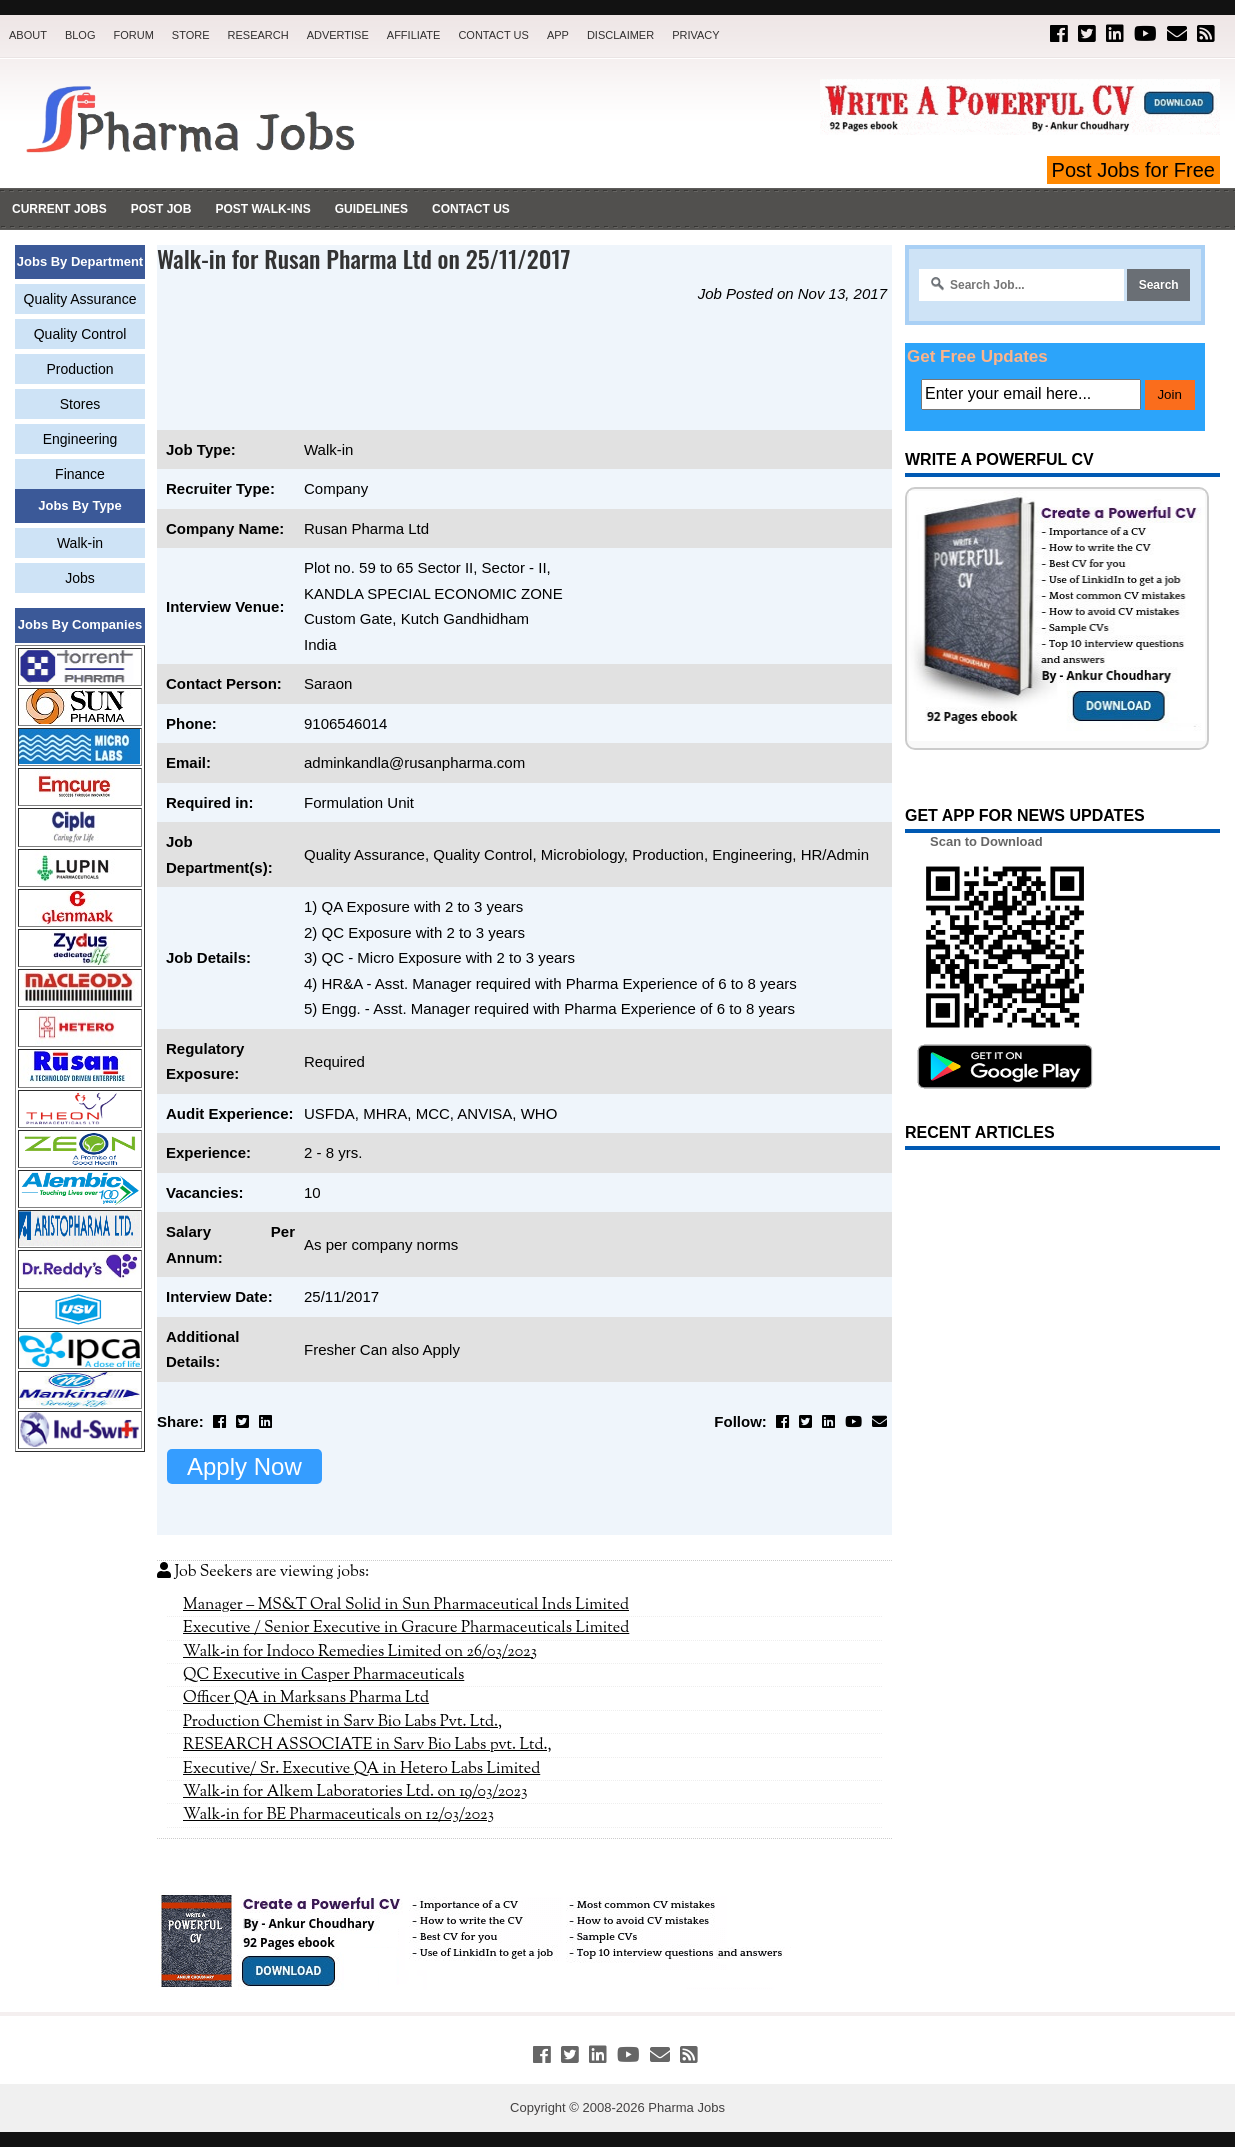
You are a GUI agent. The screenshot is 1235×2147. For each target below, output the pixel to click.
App (558, 35)
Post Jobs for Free (1133, 170)
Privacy (695, 35)
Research (258, 35)
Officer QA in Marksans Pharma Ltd (306, 1698)
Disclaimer (620, 35)
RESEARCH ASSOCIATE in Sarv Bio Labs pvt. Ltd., (367, 1745)
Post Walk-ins (262, 209)
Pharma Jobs (686, 2107)
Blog (80, 35)
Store (191, 35)
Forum (133, 35)
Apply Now (244, 1466)
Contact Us (493, 35)
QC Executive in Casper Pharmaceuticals (323, 1675)
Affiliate (414, 35)
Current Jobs (59, 209)
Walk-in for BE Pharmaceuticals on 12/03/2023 (338, 1815)
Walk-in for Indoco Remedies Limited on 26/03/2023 (360, 1652)
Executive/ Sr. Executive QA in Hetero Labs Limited (361, 1769)
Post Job (161, 209)
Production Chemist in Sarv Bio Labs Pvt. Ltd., (342, 1722)
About (28, 35)
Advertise (338, 35)
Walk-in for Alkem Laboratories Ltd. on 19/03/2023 (355, 1792)
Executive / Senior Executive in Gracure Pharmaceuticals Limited (406, 1628)
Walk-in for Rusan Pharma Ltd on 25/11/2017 (363, 258)
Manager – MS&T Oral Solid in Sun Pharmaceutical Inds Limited (406, 1605)
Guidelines (371, 209)
